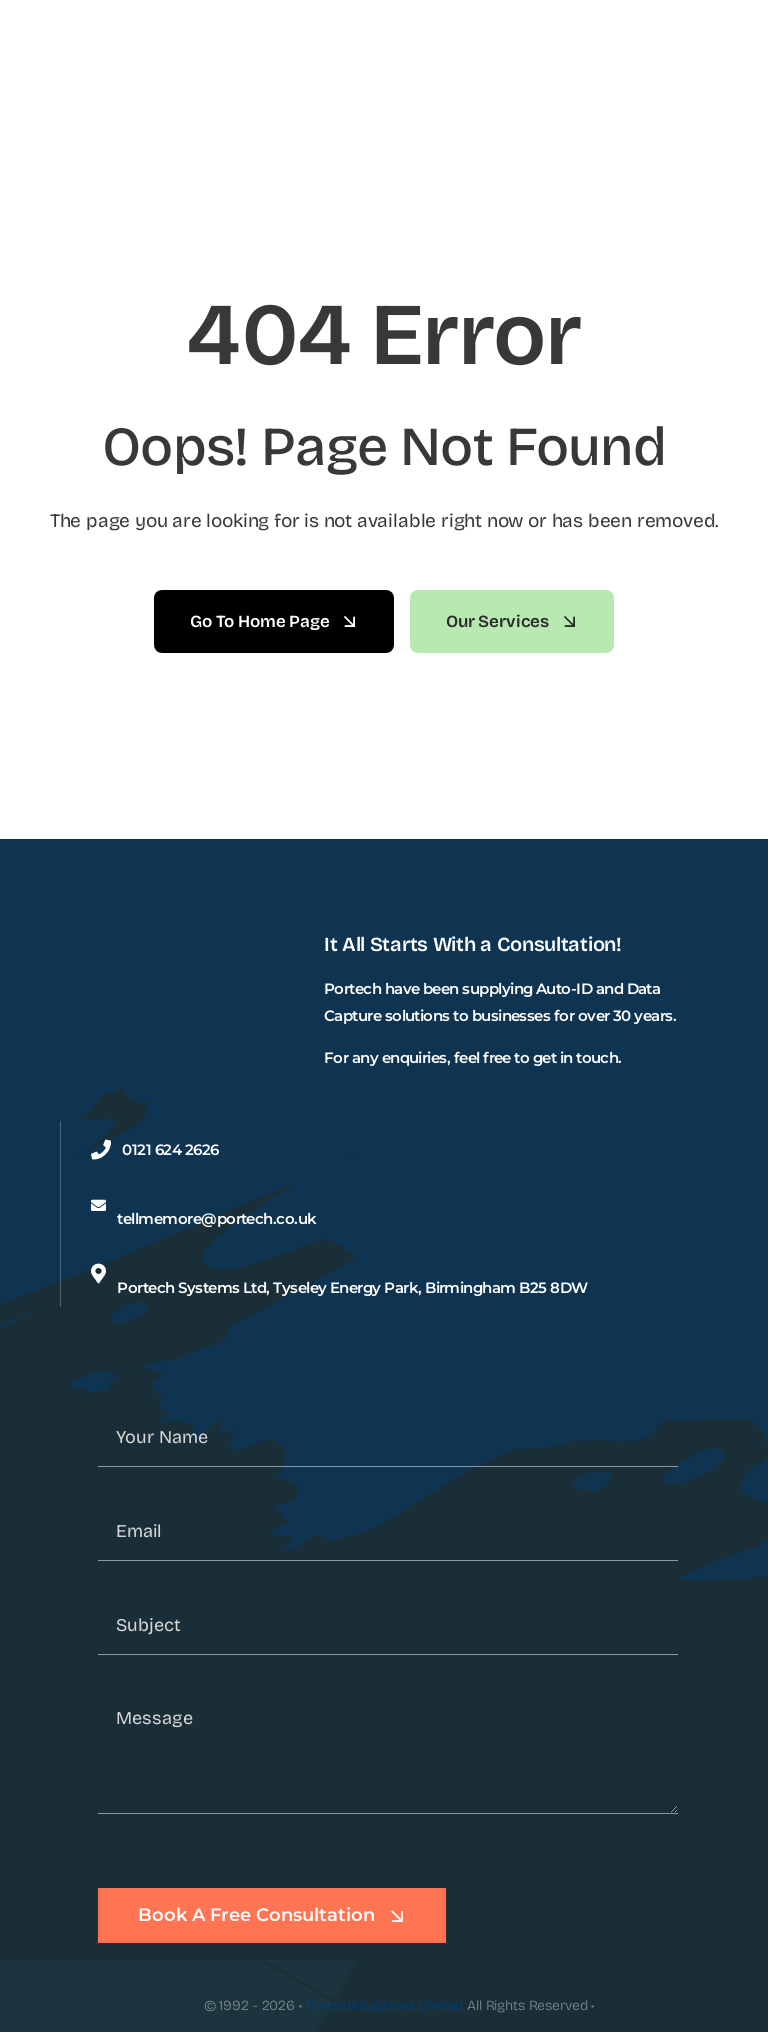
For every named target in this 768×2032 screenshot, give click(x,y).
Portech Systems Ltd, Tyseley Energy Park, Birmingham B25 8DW (352, 1287)
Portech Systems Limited (385, 2005)
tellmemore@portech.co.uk (216, 1218)
